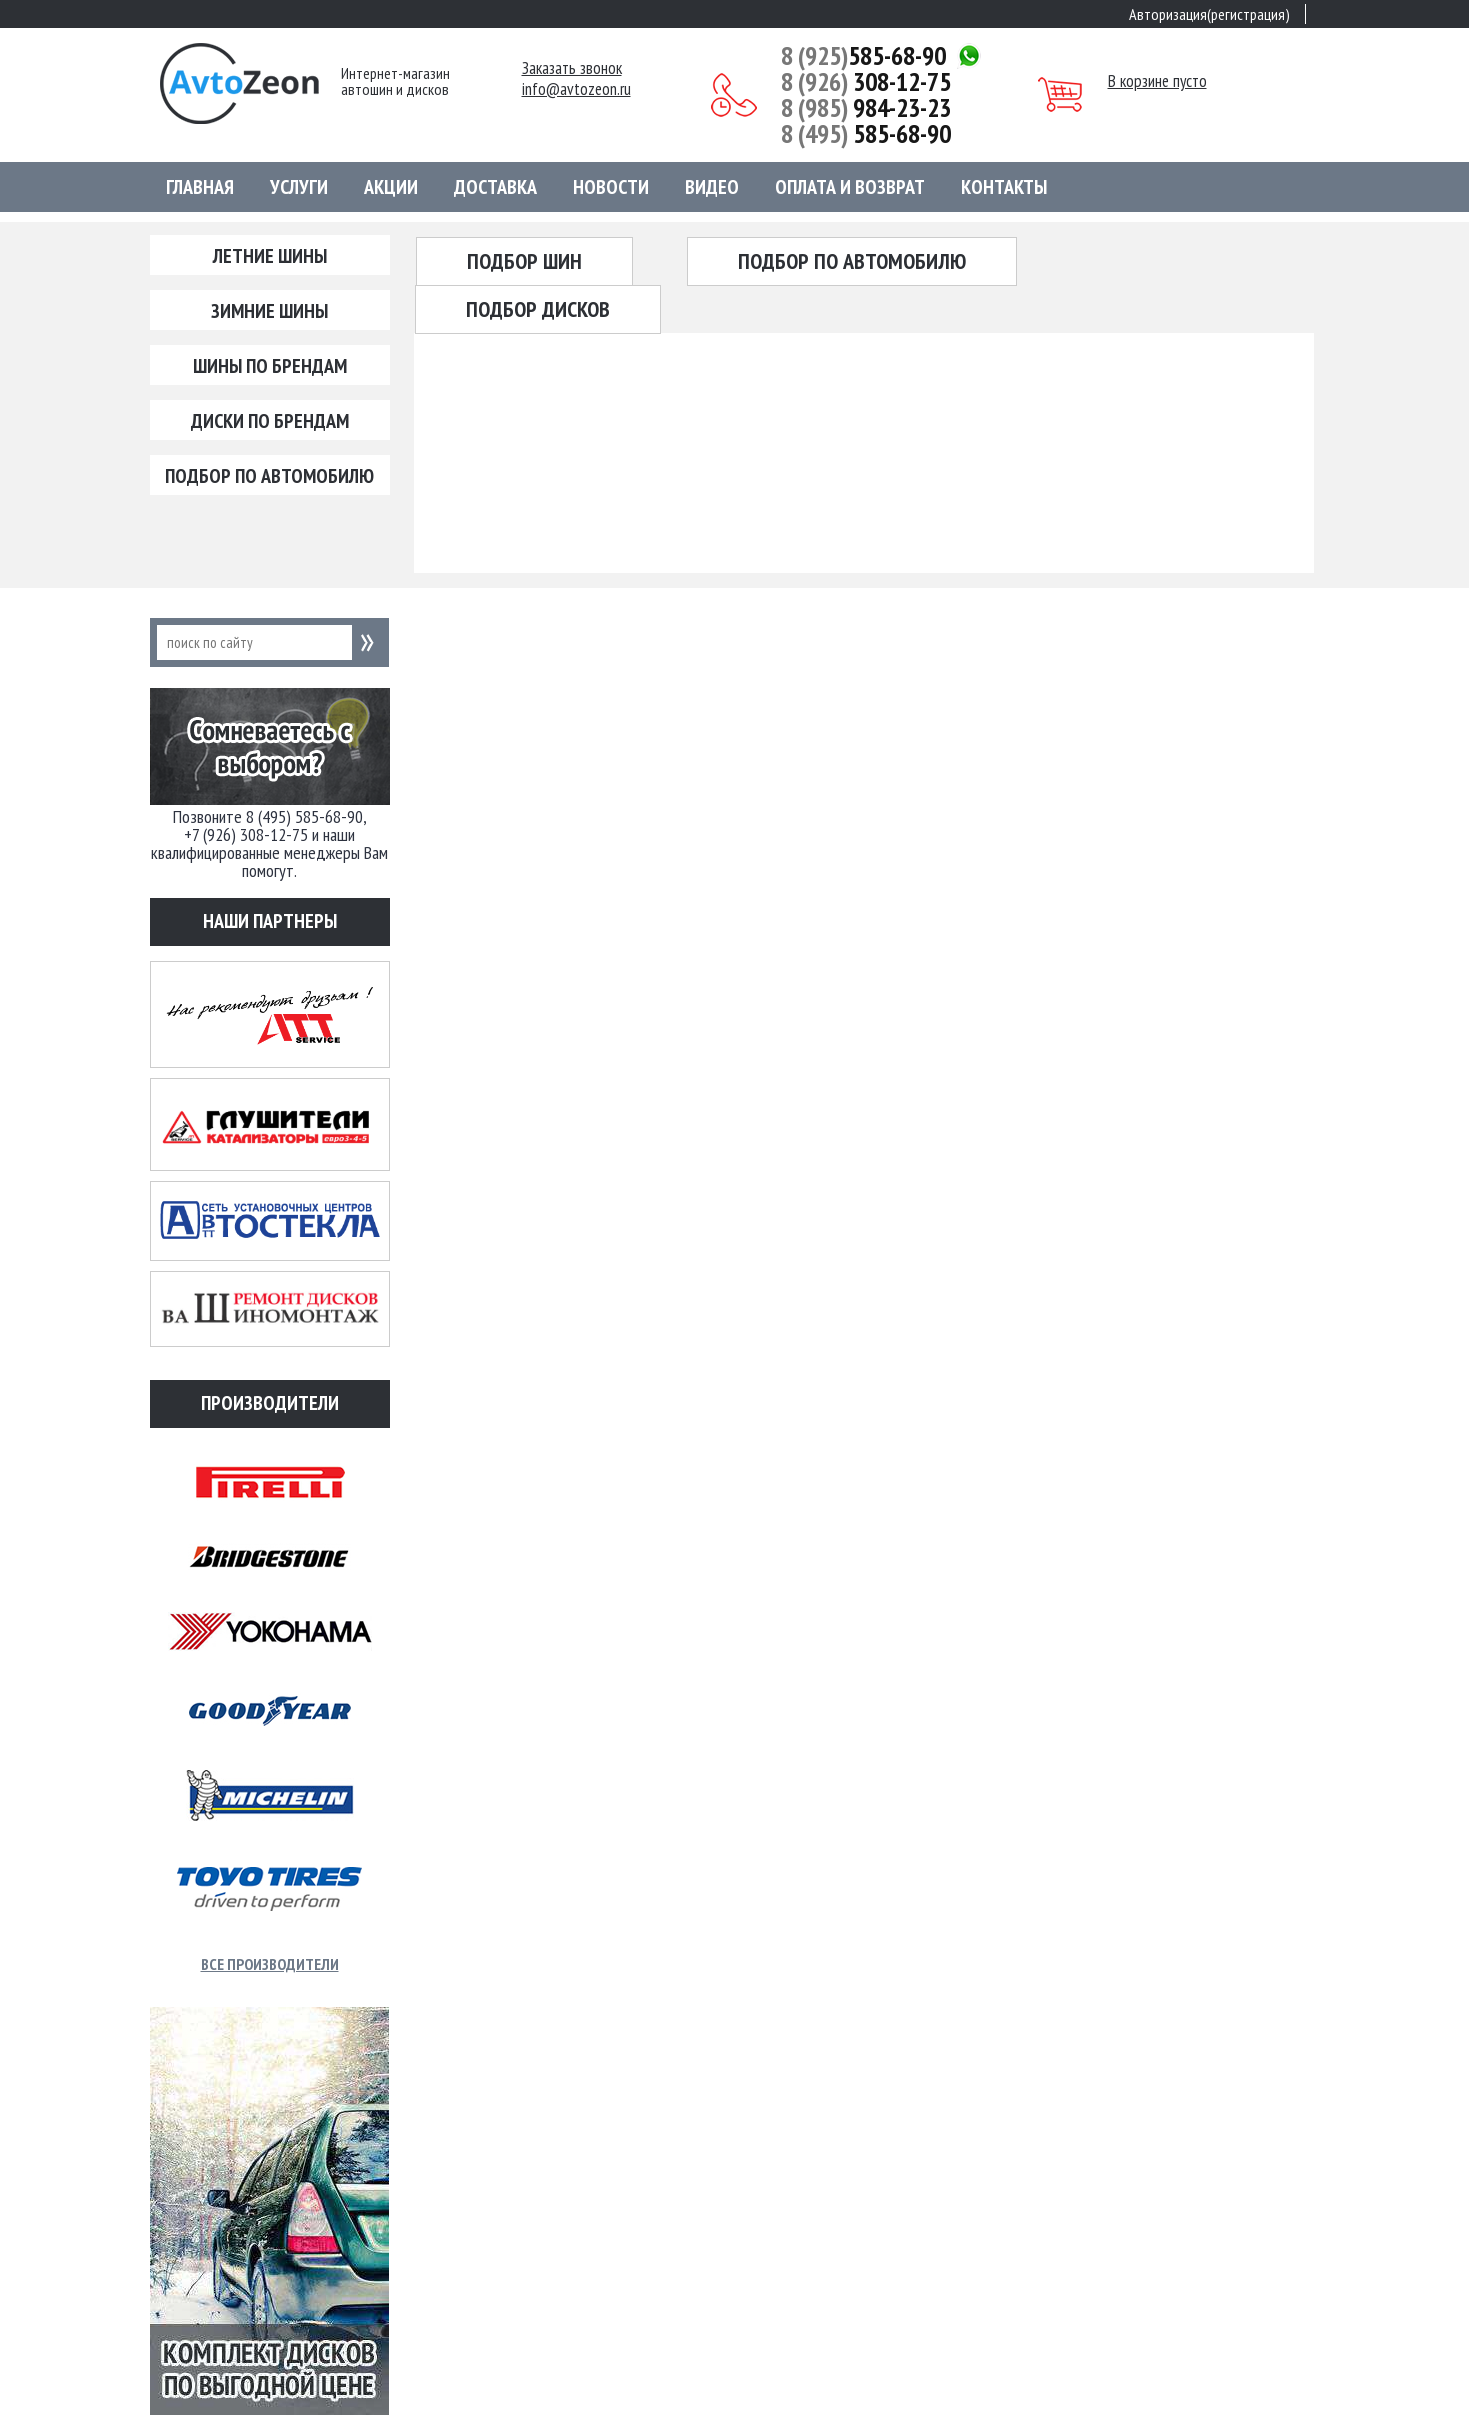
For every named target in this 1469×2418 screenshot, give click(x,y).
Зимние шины (269, 311)
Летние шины (270, 256)
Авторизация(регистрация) (1209, 14)
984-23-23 (866, 108)
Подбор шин (524, 261)
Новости (611, 187)
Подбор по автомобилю (269, 476)
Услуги (299, 187)
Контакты (1004, 187)
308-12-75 (866, 82)
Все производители (270, 1964)
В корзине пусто (1157, 81)
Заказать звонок (572, 68)
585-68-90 (863, 56)
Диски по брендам (270, 421)
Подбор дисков (538, 309)
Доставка (495, 187)
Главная (200, 187)
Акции (391, 187)
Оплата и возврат (850, 187)
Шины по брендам (270, 366)
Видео (712, 187)
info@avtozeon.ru (576, 89)
